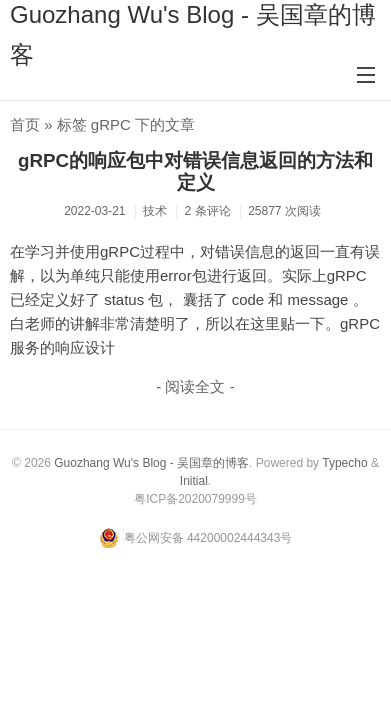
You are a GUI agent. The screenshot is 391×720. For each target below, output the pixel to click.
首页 (25, 124)
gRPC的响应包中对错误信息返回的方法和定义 (195, 172)
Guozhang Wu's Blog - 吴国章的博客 (151, 463)
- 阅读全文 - (195, 386)
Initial (194, 481)
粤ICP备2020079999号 (195, 499)
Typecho (344, 463)
